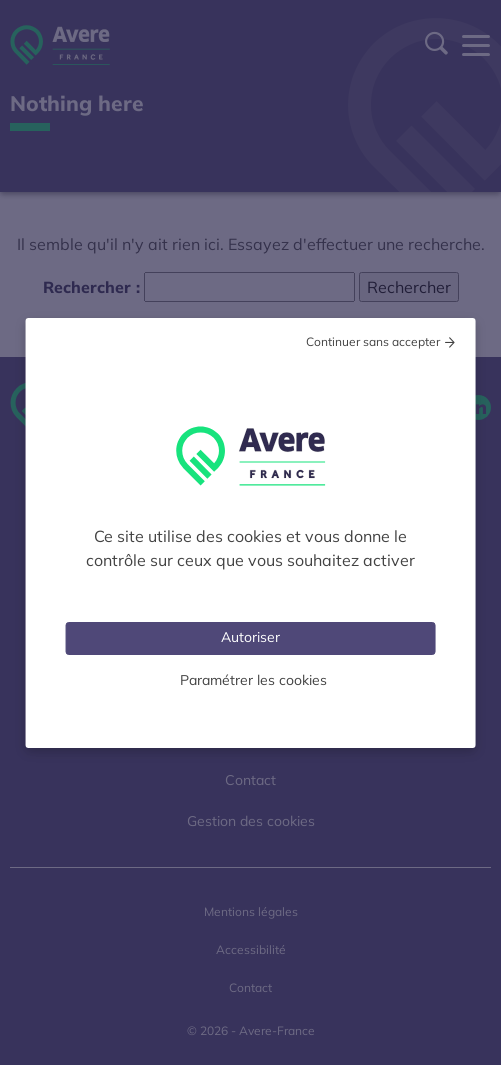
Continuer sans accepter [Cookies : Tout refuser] (373, 341)
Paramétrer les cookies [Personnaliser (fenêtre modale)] (253, 680)
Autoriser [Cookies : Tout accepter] (250, 637)
